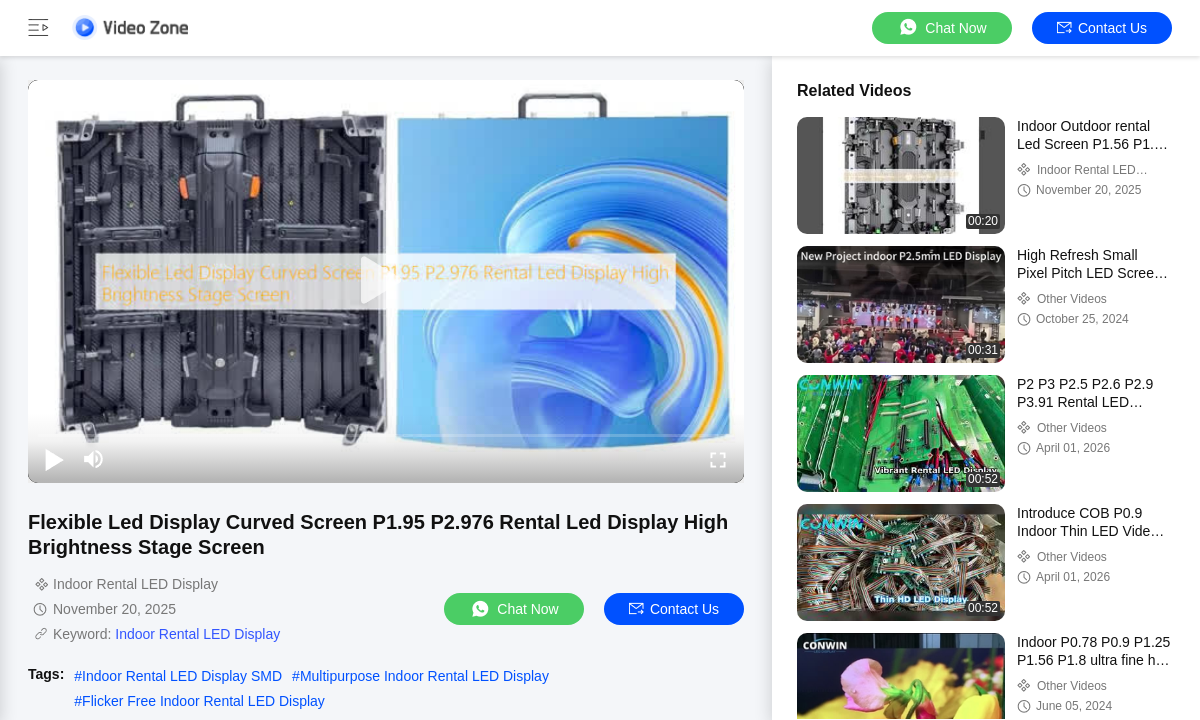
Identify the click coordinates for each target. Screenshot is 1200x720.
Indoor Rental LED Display (197, 634)
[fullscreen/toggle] (718, 459)
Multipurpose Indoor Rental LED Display (424, 676)
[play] (386, 281)
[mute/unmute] (94, 459)
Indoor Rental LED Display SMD (182, 676)
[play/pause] (54, 459)
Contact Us (1102, 28)
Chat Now (941, 27)
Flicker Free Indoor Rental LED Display (203, 701)
